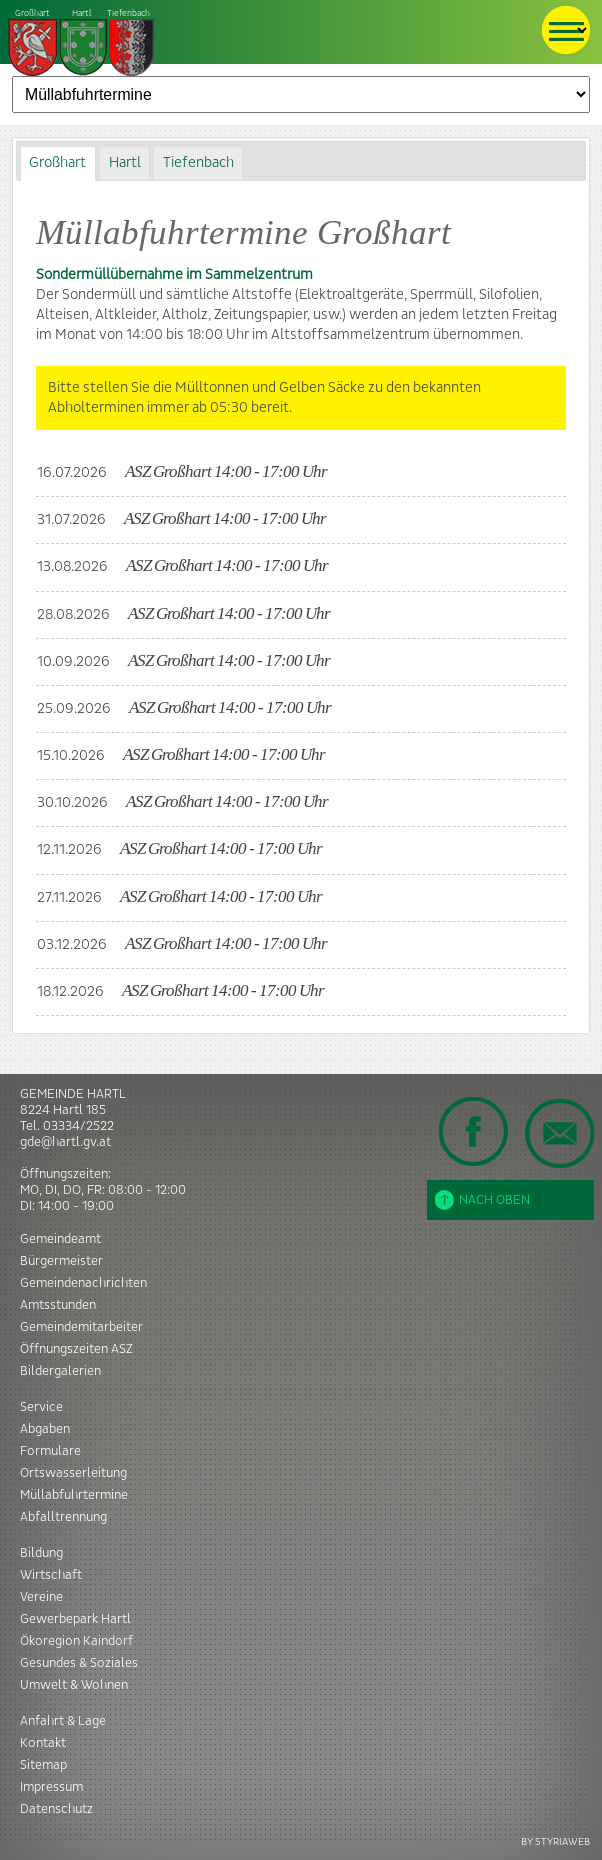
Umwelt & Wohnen (74, 1685)
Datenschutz (56, 1809)
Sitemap (43, 1765)
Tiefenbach (82, 43)
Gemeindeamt (60, 1239)
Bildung (41, 1553)
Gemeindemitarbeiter (81, 1327)
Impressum (51, 1787)
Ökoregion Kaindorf (76, 1641)
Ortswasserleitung (73, 1473)
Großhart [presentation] (57, 163)
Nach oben (482, 1200)
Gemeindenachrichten (83, 1283)
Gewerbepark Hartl (75, 1619)
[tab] (58, 163)
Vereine (41, 1597)
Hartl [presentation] (125, 163)
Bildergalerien (60, 1371)
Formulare (50, 1451)
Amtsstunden (58, 1305)
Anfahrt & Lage (63, 1721)
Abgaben (45, 1429)
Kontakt (43, 1743)
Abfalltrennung (63, 1517)
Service (41, 1407)
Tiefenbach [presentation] (198, 163)
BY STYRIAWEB (555, 1841)
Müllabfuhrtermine (74, 1495)
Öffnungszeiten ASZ (76, 1349)
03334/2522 (78, 1126)
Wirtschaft (51, 1575)
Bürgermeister (61, 1261)
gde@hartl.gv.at (65, 1142)
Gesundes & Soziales (79, 1663)
